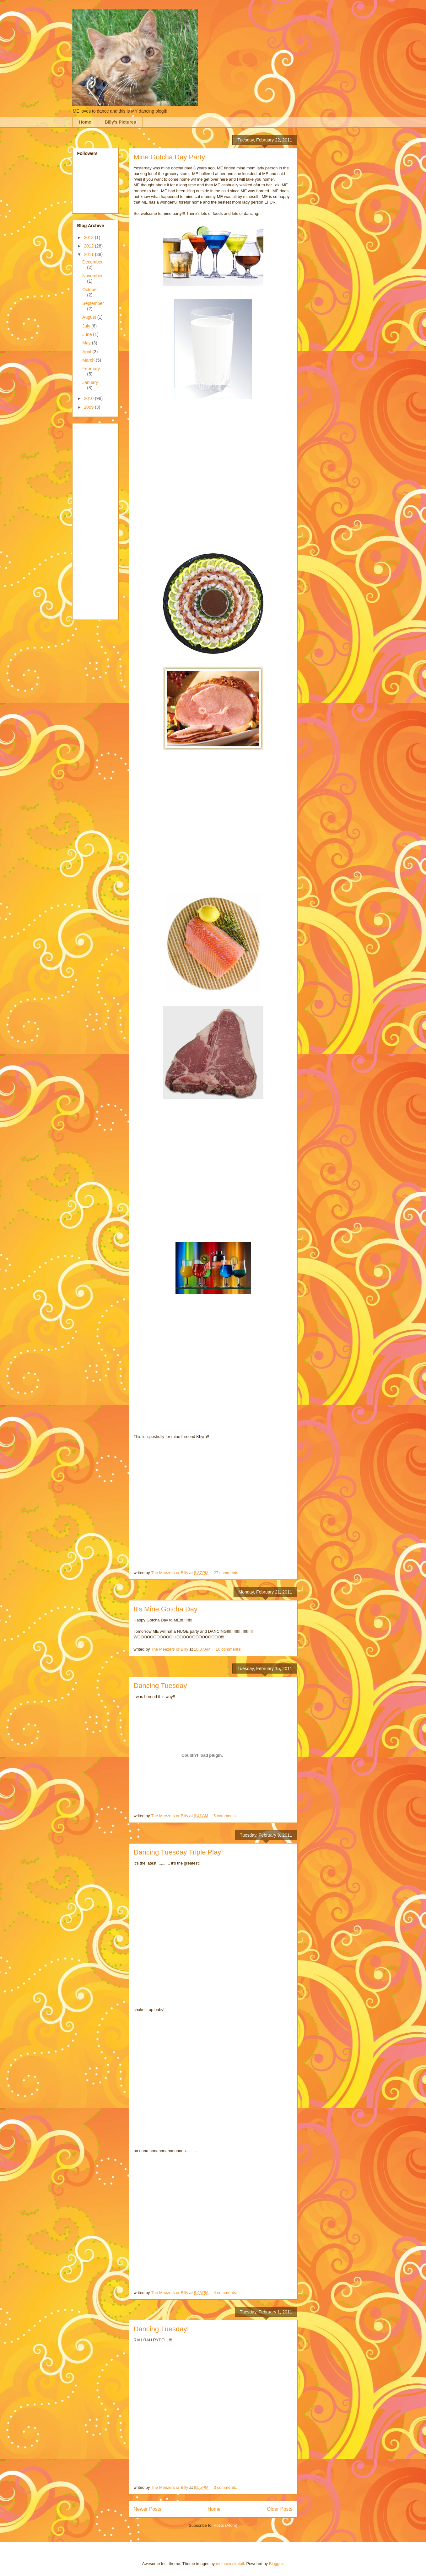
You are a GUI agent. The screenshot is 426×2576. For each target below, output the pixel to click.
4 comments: (226, 2292)
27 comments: (227, 1572)
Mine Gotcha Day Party (169, 157)
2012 (89, 245)
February (91, 368)
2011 (89, 254)
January (90, 382)
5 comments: (225, 1815)
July (86, 325)
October (90, 289)
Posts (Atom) (225, 2525)
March (89, 360)
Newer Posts (147, 2509)
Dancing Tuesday (160, 1686)
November (92, 275)
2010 (89, 398)
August (89, 317)
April (87, 351)
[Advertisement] (102, 520)
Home (85, 122)
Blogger (276, 2563)
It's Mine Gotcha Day (166, 1609)
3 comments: (226, 2487)
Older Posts (279, 2509)
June (87, 334)
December (92, 261)
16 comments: (229, 1649)
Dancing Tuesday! (161, 2329)
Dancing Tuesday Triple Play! (178, 1852)
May (87, 342)
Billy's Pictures (120, 122)
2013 (89, 237)
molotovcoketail (230, 2563)
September (93, 303)
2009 (89, 407)
